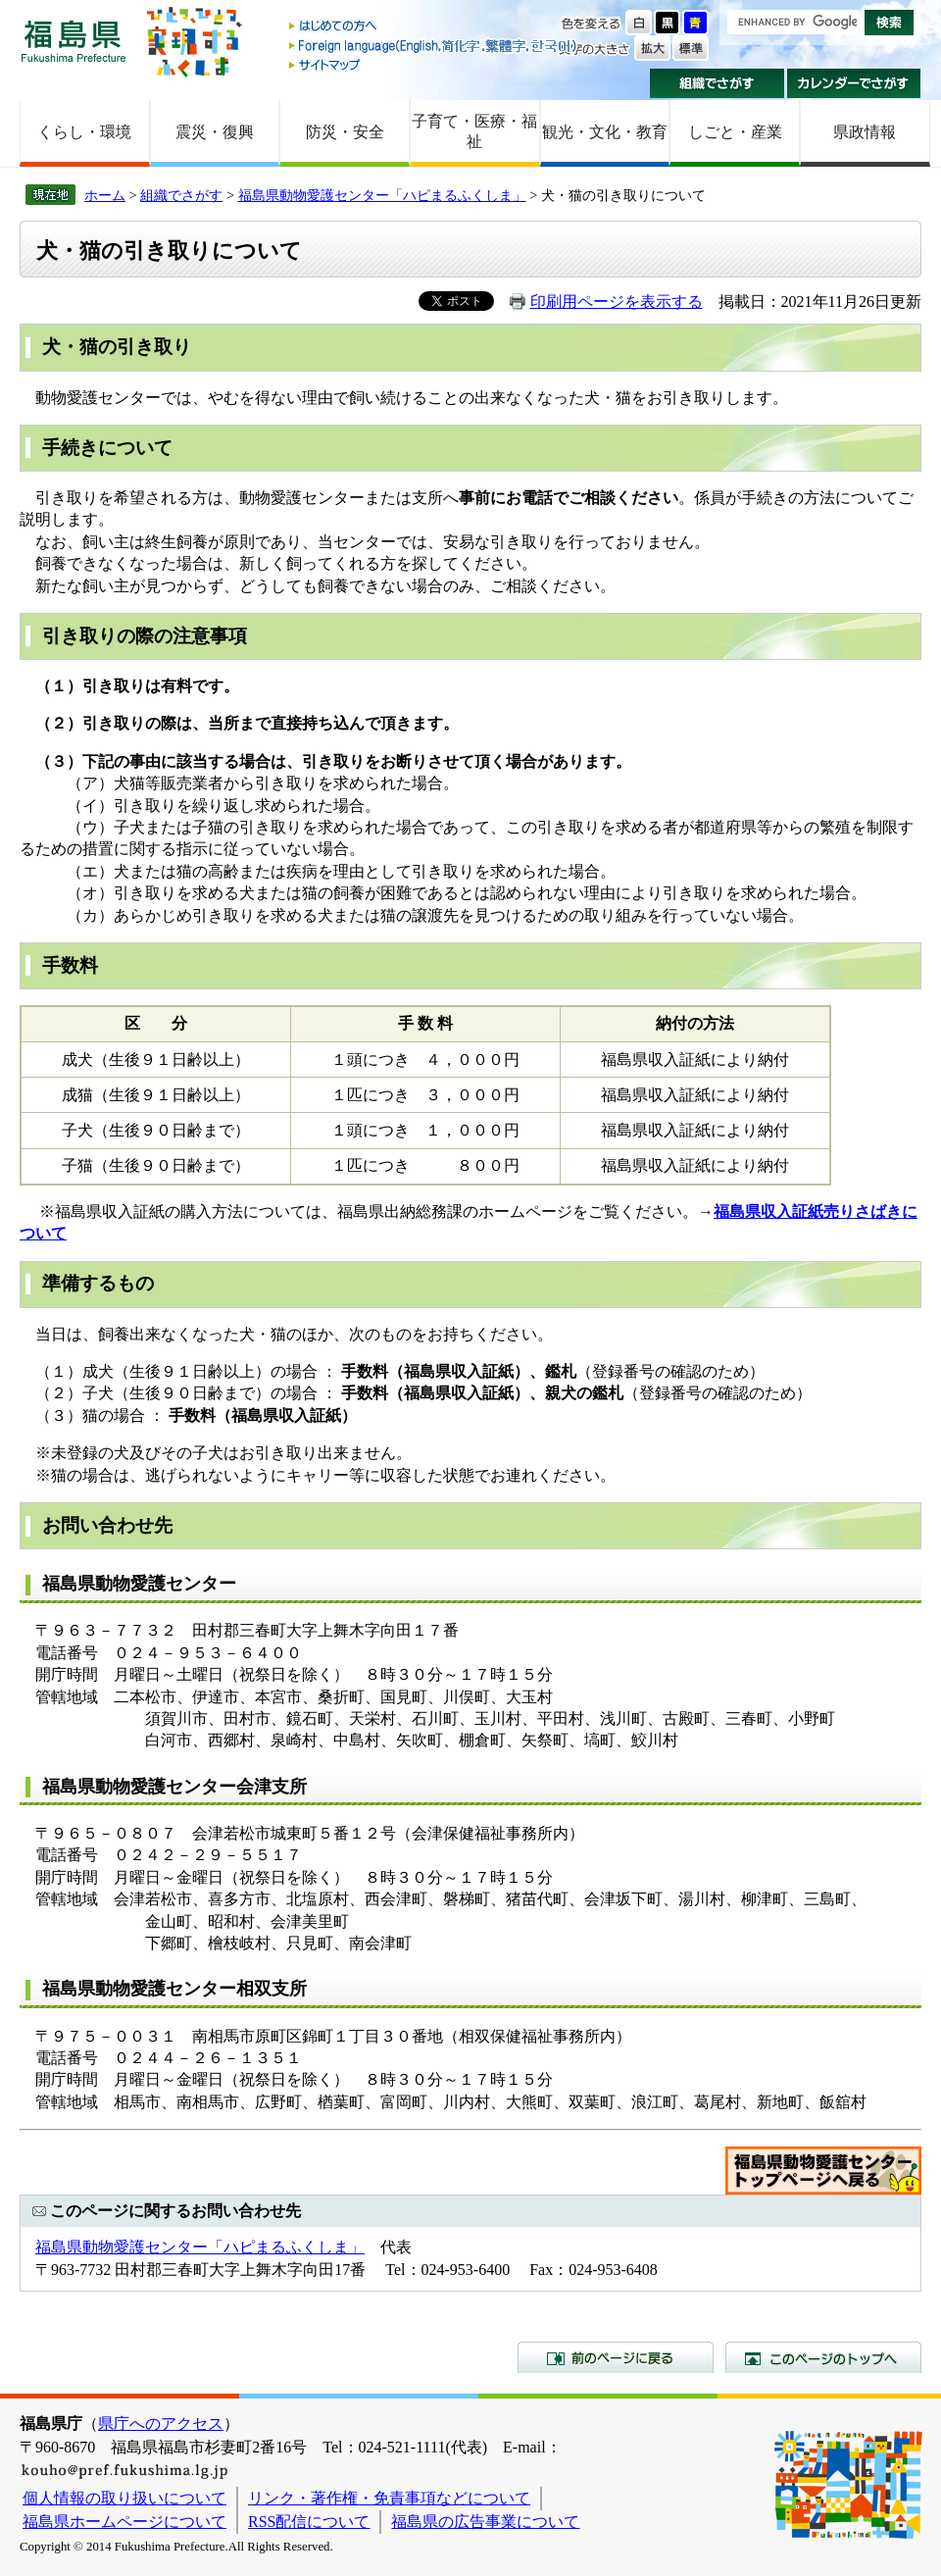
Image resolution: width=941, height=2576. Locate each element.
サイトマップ (434, 64)
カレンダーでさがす (854, 83)
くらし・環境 (84, 132)
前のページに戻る (616, 2357)
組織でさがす (717, 83)
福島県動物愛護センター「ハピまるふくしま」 (382, 195)
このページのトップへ (823, 2357)
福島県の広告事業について (485, 2521)
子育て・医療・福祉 (474, 131)
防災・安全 (345, 132)
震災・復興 (214, 132)
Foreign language (434, 45)
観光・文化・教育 (605, 132)
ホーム (104, 195)
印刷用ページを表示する (616, 301)
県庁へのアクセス (160, 2423)
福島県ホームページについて (124, 2521)
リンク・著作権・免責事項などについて (389, 2498)
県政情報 (864, 132)
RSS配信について (309, 2521)
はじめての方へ (434, 27)
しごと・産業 (735, 132)
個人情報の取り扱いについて (124, 2498)
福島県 (73, 41)
